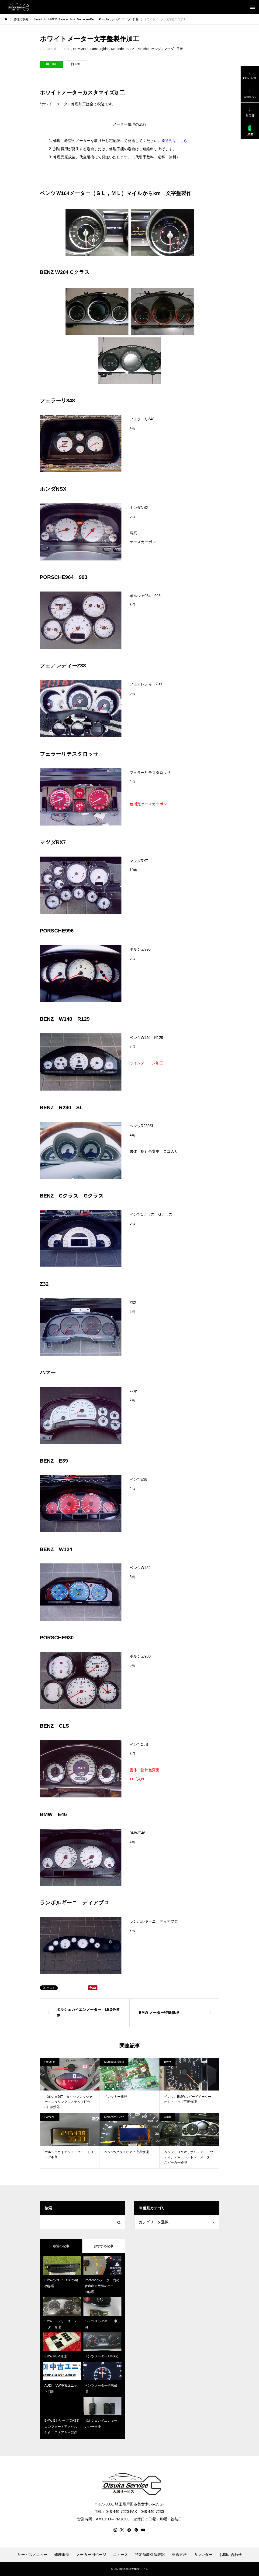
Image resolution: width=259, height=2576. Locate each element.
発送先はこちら (174, 141)
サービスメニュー (32, 2555)
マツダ (169, 49)
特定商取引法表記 (150, 2555)
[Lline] (51, 64)
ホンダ (156, 49)
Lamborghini (99, 49)
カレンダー (203, 2555)
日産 (179, 49)
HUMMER (80, 49)
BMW (167, 2061)
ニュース (120, 2555)
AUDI (167, 2117)
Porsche (142, 49)
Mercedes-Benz (122, 49)
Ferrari (65, 49)
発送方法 (179, 2555)
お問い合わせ (230, 2555)
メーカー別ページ (91, 2555)
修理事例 (61, 2555)
